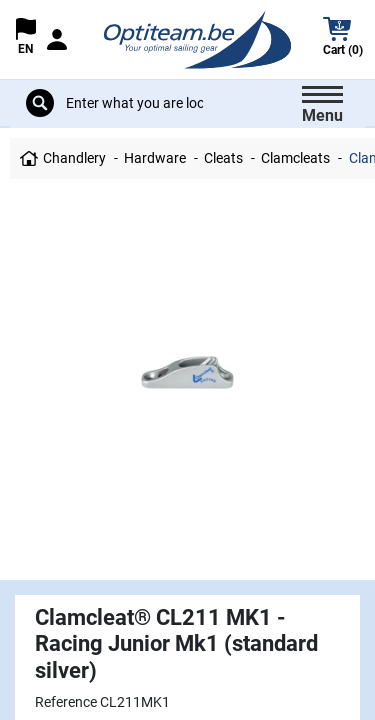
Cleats (223, 158)
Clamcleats (295, 158)
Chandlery (74, 158)
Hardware (155, 158)
